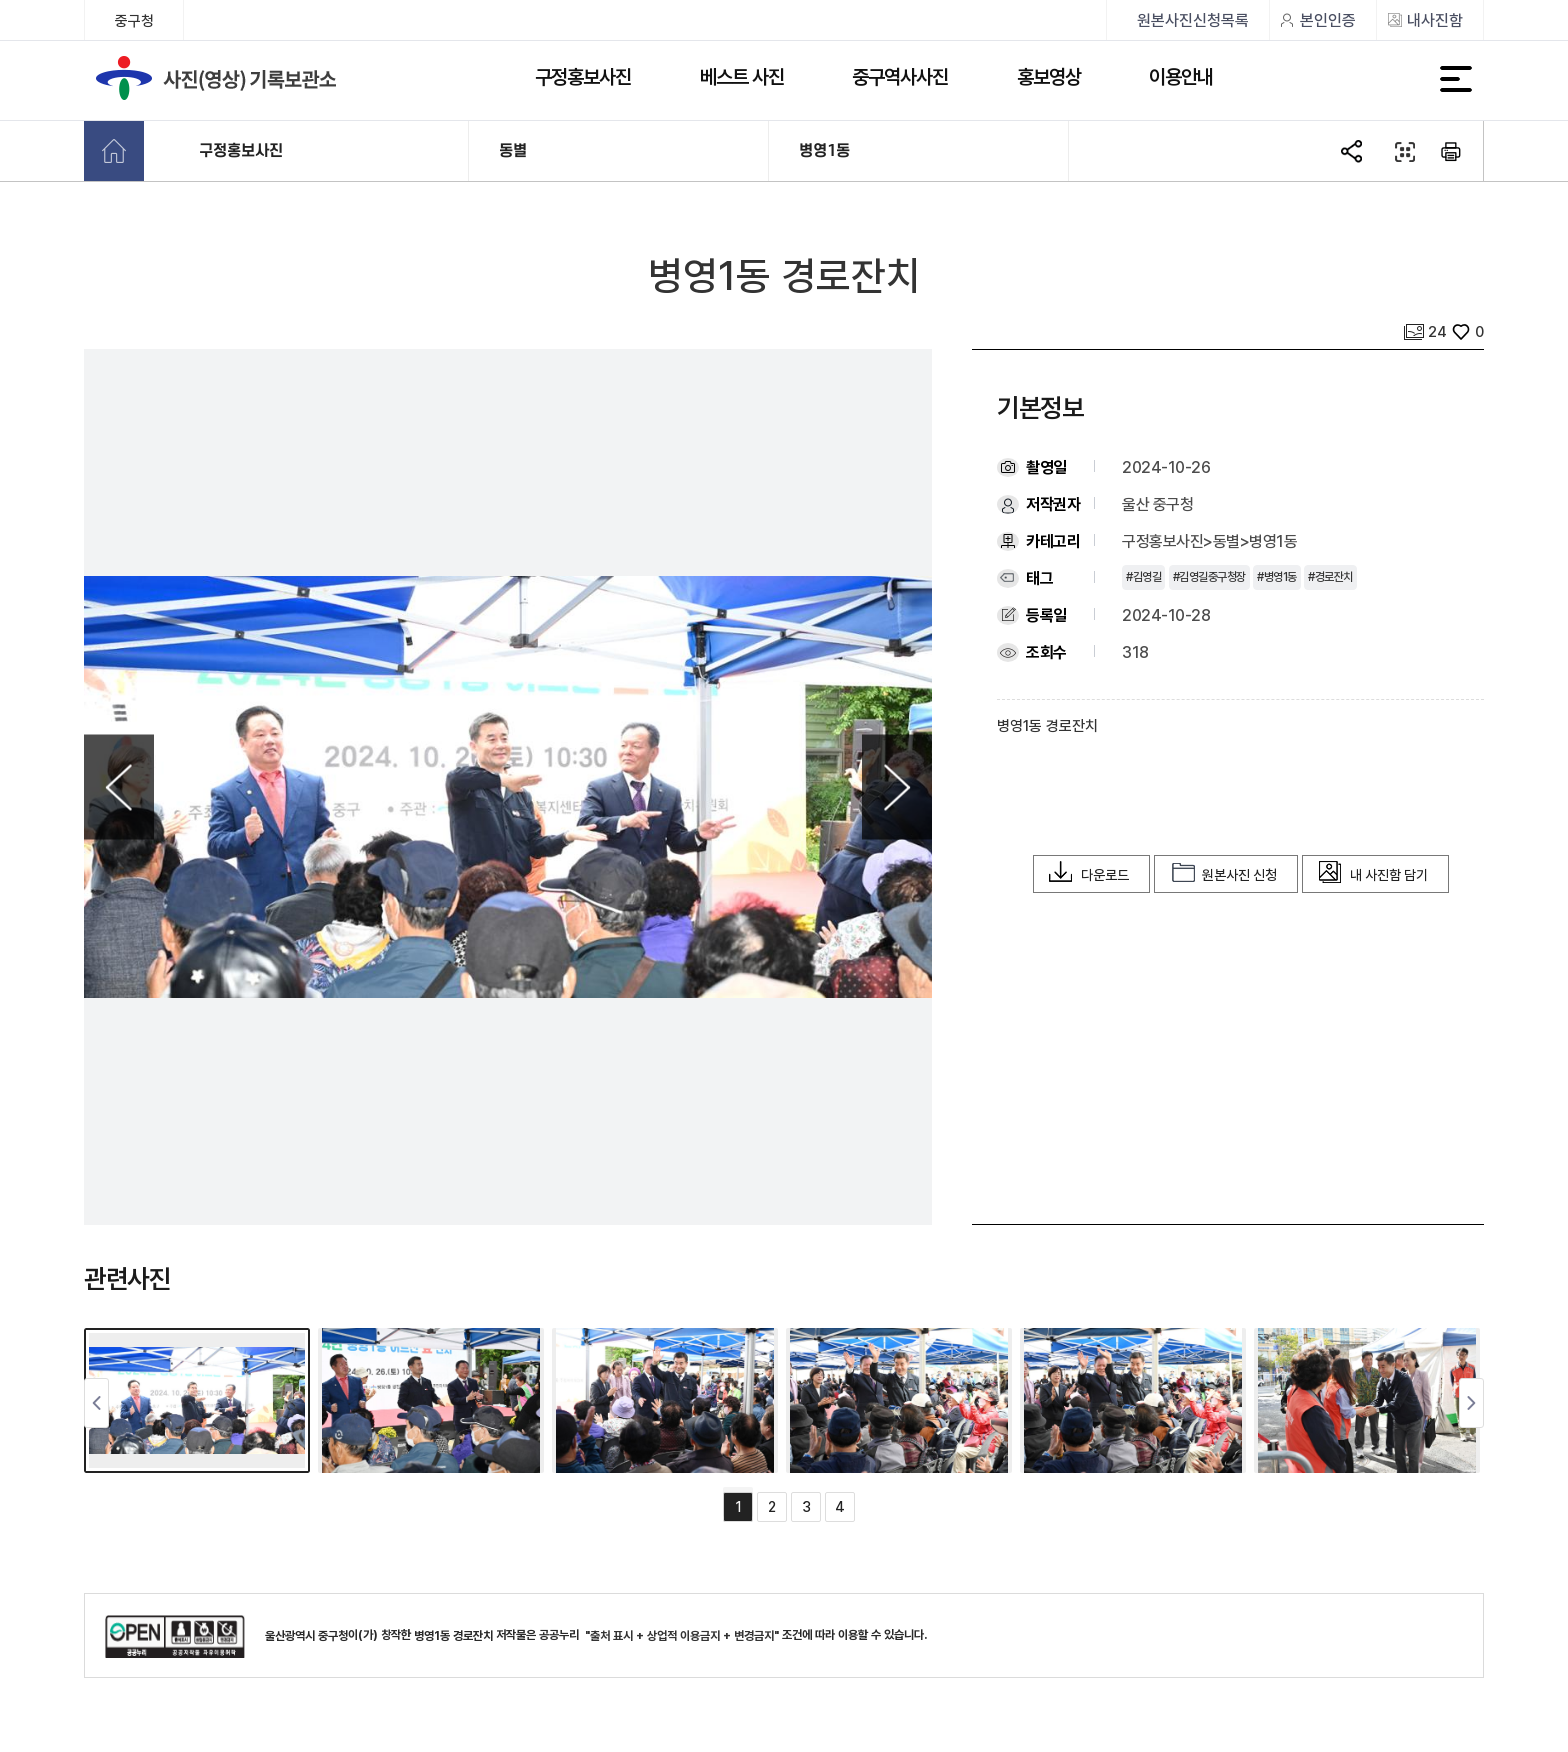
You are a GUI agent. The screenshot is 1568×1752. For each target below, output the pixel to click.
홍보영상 (1049, 77)
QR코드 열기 (1403, 152)
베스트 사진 (742, 77)
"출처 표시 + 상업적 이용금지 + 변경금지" (682, 1636)
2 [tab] (772, 1507)
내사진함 (1435, 20)
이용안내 (1181, 77)
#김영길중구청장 (1209, 577)
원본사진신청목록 (1193, 20)
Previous (119, 787)
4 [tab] (840, 1507)
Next (897, 787)
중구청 (134, 21)
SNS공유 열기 (1354, 152)
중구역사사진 (900, 77)
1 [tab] (738, 1507)
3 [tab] (806, 1507)
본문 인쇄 (1452, 152)
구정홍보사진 (583, 77)
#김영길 (1143, 577)
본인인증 (1328, 20)
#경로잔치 (1330, 577)
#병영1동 (1277, 577)
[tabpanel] (201, 1400)
